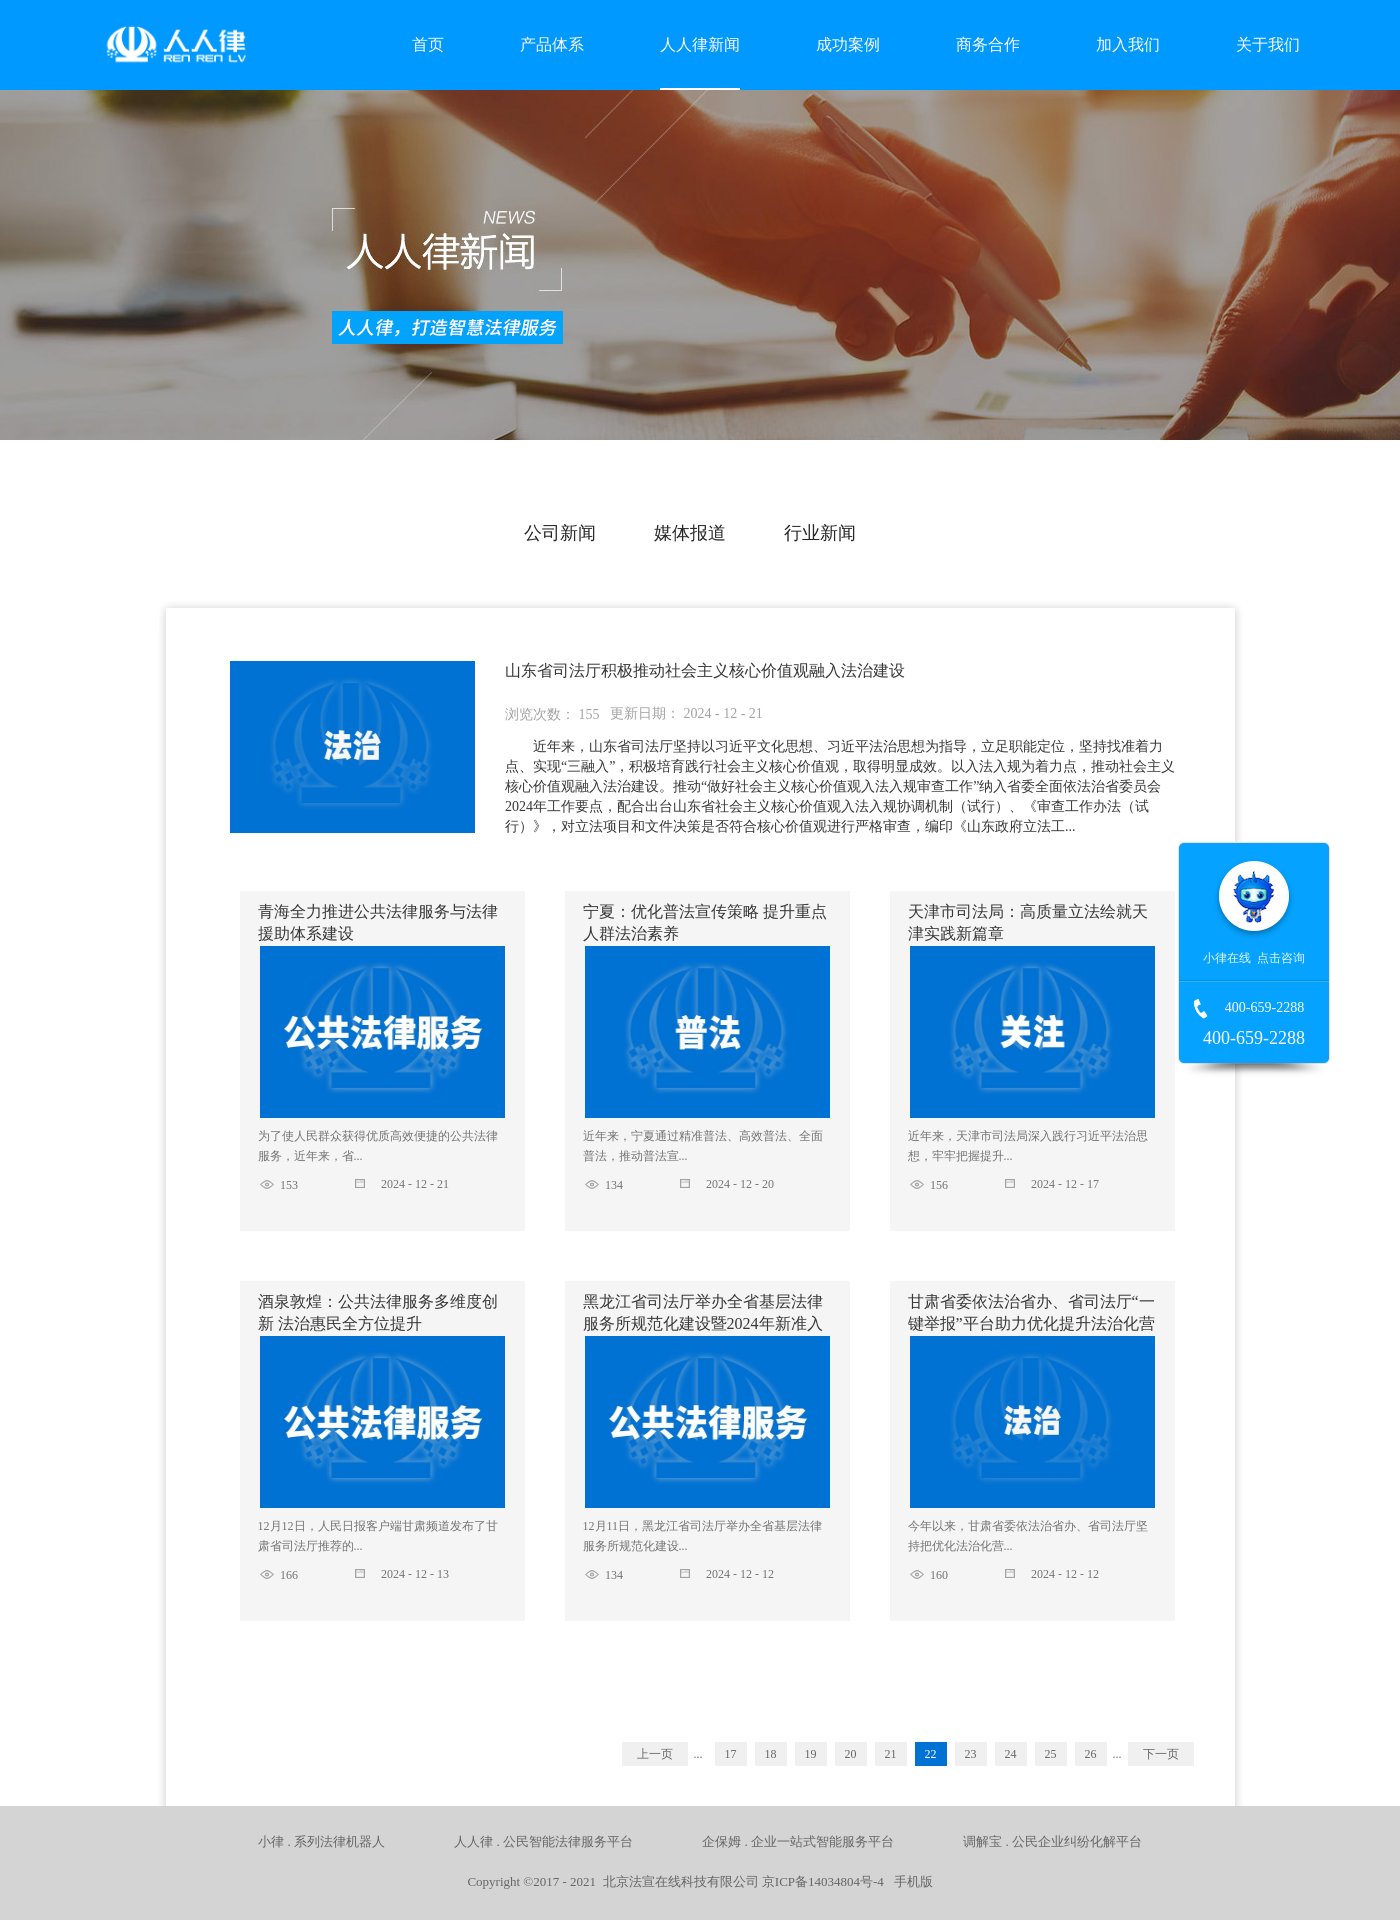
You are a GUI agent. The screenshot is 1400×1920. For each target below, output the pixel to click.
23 (971, 1754)
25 (1051, 1754)
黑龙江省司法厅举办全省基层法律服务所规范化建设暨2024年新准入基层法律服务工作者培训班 (703, 1323)
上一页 (655, 1754)
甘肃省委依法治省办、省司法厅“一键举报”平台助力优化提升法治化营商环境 (1031, 1323)
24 (1011, 1754)
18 (771, 1754)
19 (811, 1754)
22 (931, 1754)
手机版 (910, 1881)
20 (851, 1754)
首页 (428, 44)
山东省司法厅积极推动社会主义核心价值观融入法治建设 (705, 670)
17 (731, 1754)
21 (891, 1754)
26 (1091, 1754)
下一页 (1161, 1754)
